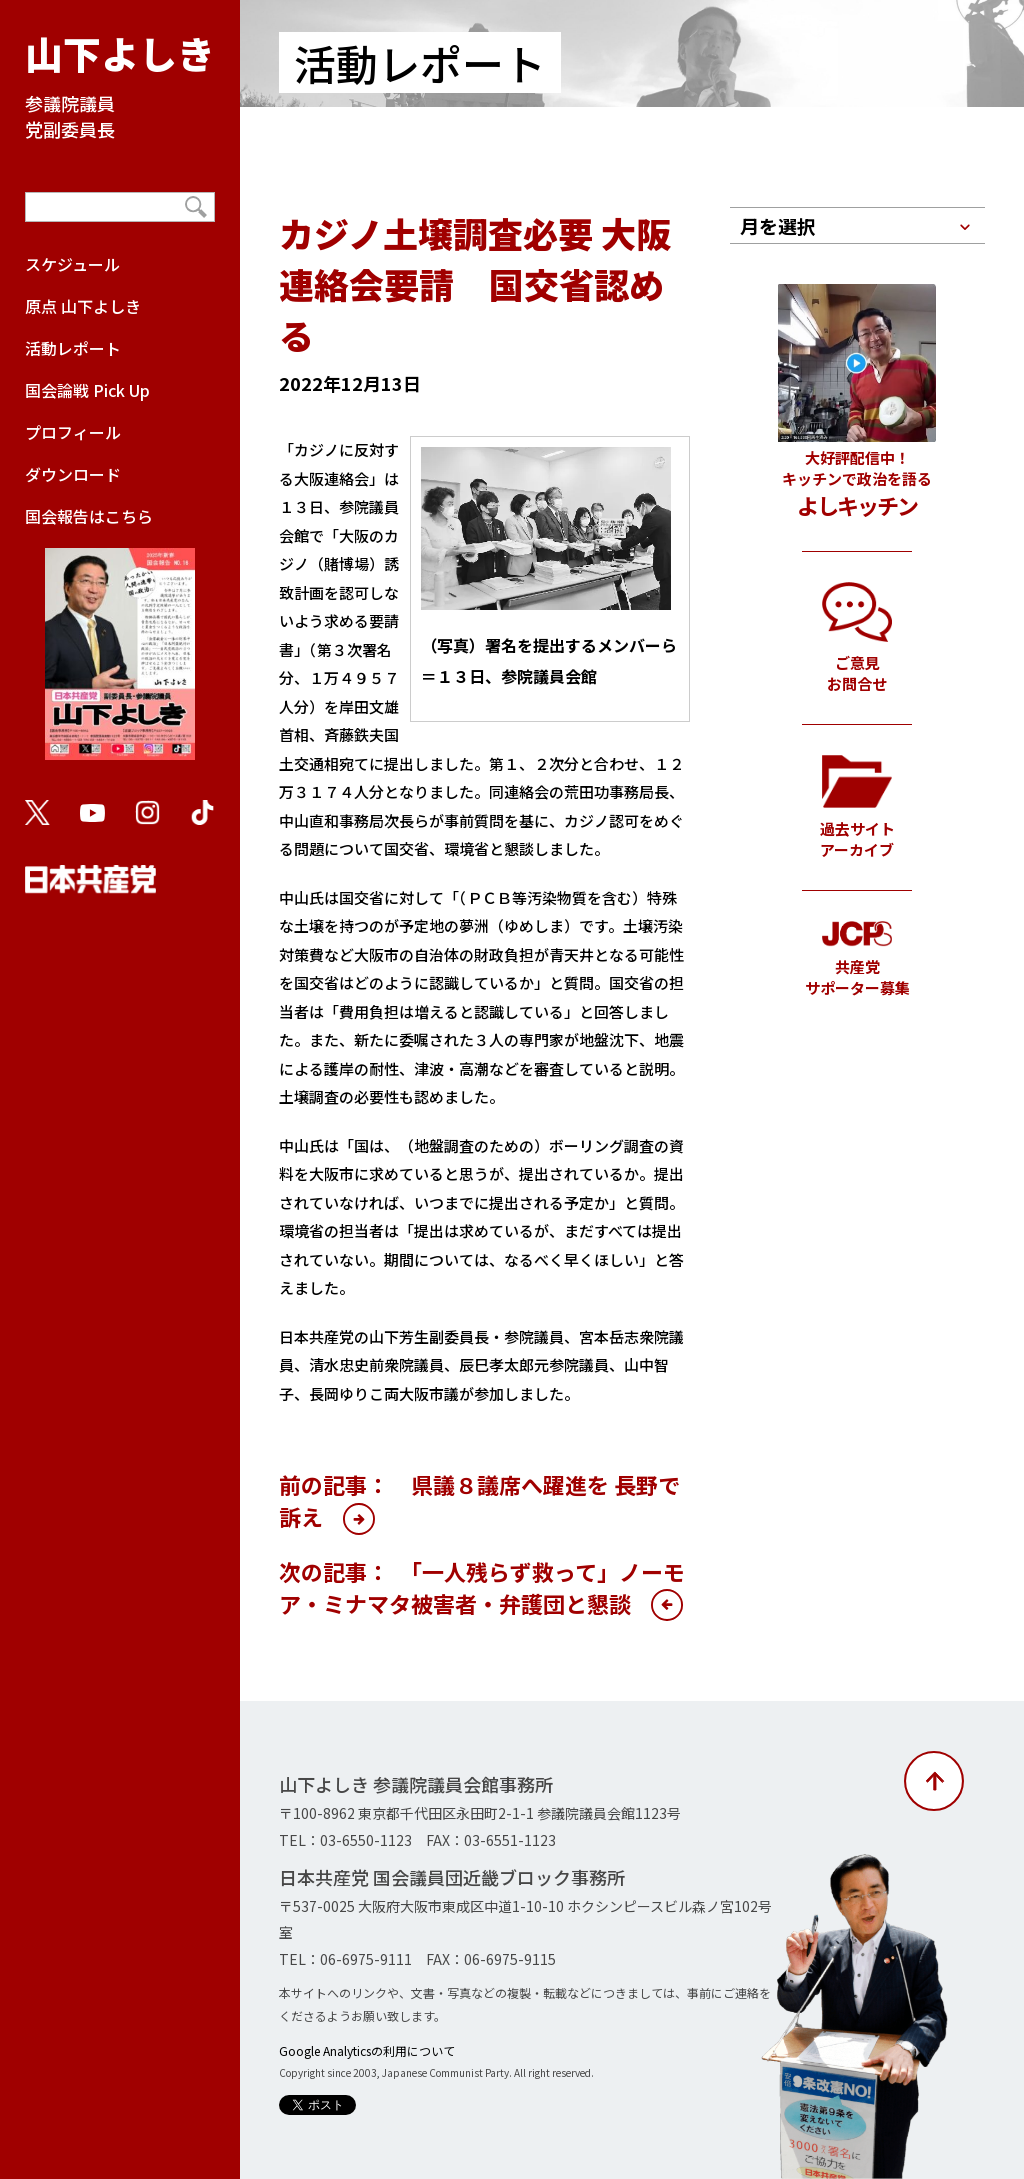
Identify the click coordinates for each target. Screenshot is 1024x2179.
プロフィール (73, 432)
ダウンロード (73, 474)
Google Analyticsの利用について (367, 2050)
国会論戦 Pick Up (87, 390)
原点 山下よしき (83, 306)
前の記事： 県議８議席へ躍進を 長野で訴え (479, 1500)
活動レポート (73, 348)
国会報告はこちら (120, 642)
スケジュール (72, 264)
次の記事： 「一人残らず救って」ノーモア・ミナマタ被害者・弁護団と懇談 (482, 1587)
